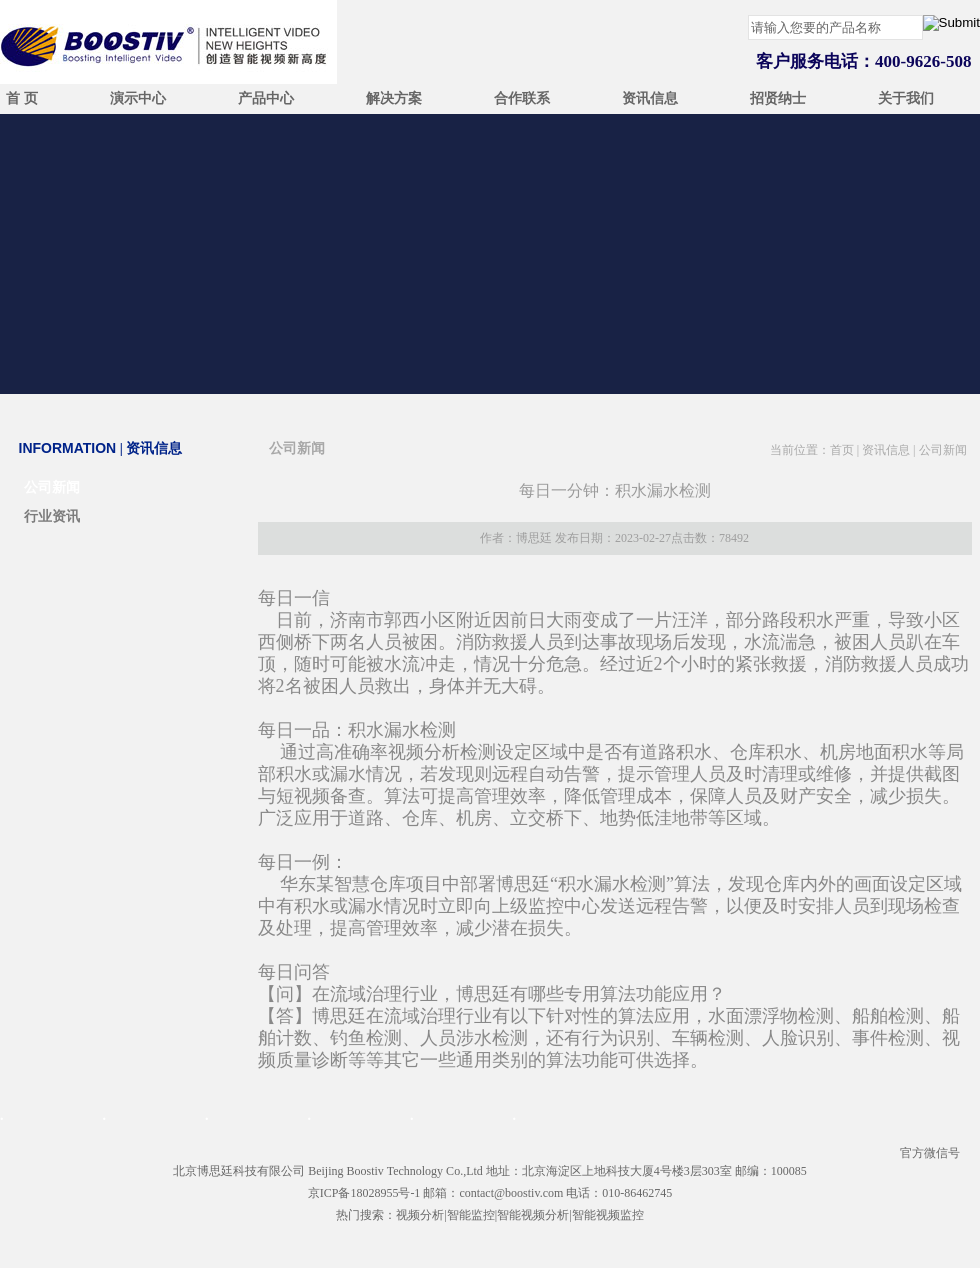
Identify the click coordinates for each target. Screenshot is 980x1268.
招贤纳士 (778, 98)
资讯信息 (650, 98)
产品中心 (266, 98)
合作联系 (522, 98)
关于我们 (906, 98)
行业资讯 (52, 516)
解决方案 (394, 98)
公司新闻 (52, 487)
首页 (842, 450)
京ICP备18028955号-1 (364, 1193)
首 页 (22, 98)
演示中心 (138, 98)
